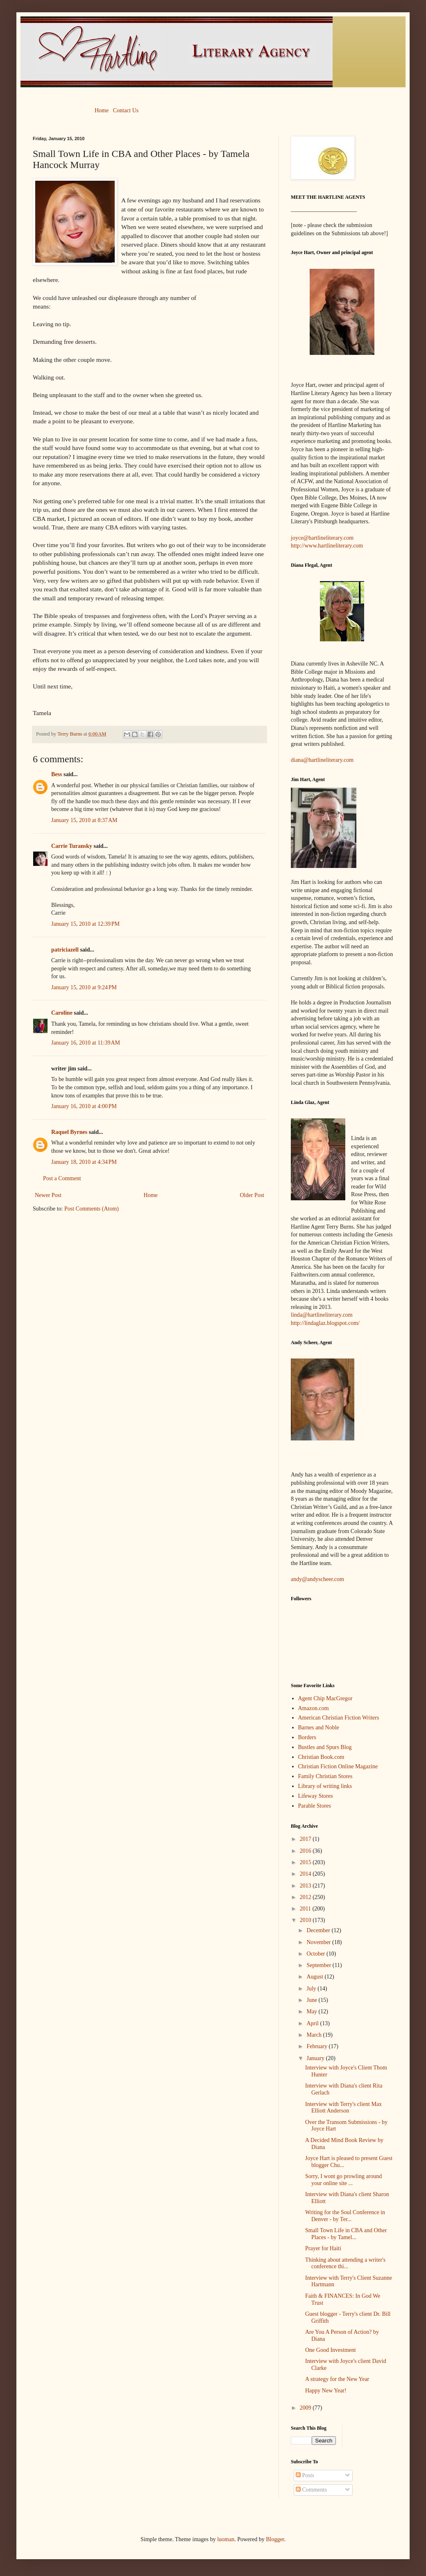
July (311, 1988)
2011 (306, 1909)
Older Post (252, 1195)
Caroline (62, 1013)
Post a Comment (62, 1178)
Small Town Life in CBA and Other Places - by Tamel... (346, 2233)
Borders (307, 1737)
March (314, 2035)
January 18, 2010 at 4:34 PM (84, 1162)
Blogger (275, 2539)
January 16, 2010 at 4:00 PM (84, 1106)
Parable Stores (314, 1806)
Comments (311, 2490)
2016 (306, 1851)
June (312, 2000)
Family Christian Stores (325, 1776)
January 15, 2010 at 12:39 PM (85, 924)
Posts (305, 2475)
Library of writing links (325, 1786)
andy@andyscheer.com (317, 1579)
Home (102, 110)
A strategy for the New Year (337, 2379)
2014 (306, 1874)
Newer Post (48, 1195)
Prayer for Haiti (323, 2248)
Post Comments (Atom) (91, 1209)
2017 (306, 1839)
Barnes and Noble (318, 1727)
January (316, 2058)
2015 (306, 1862)
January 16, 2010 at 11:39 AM (85, 1043)
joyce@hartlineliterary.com (322, 538)
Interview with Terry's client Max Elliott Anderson (343, 2107)
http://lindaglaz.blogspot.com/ (325, 1323)
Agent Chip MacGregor (325, 1698)
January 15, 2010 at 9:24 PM (84, 987)
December (318, 1930)
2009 (306, 2408)
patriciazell (65, 950)
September (319, 1965)
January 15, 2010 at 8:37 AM (84, 820)
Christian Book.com (321, 1757)
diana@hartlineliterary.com (322, 760)
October (316, 1954)
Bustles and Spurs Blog (325, 1747)
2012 (306, 1897)
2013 (306, 1886)
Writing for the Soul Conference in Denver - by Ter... (345, 2215)
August (315, 1977)
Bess (56, 774)
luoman (225, 2539)
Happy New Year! (326, 2390)
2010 (306, 1920)
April (313, 2023)
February (317, 2046)
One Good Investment (330, 2350)
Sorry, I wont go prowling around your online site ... (343, 2179)
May (312, 2011)
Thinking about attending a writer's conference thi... (345, 2263)
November (319, 1942)
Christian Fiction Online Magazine (338, 1766)
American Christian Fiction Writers (338, 1718)
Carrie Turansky (71, 846)
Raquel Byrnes (69, 1132)
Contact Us (126, 110)
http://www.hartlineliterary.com (327, 546)
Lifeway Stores (315, 1796)
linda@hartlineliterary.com (322, 1315)
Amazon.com (313, 1708)
